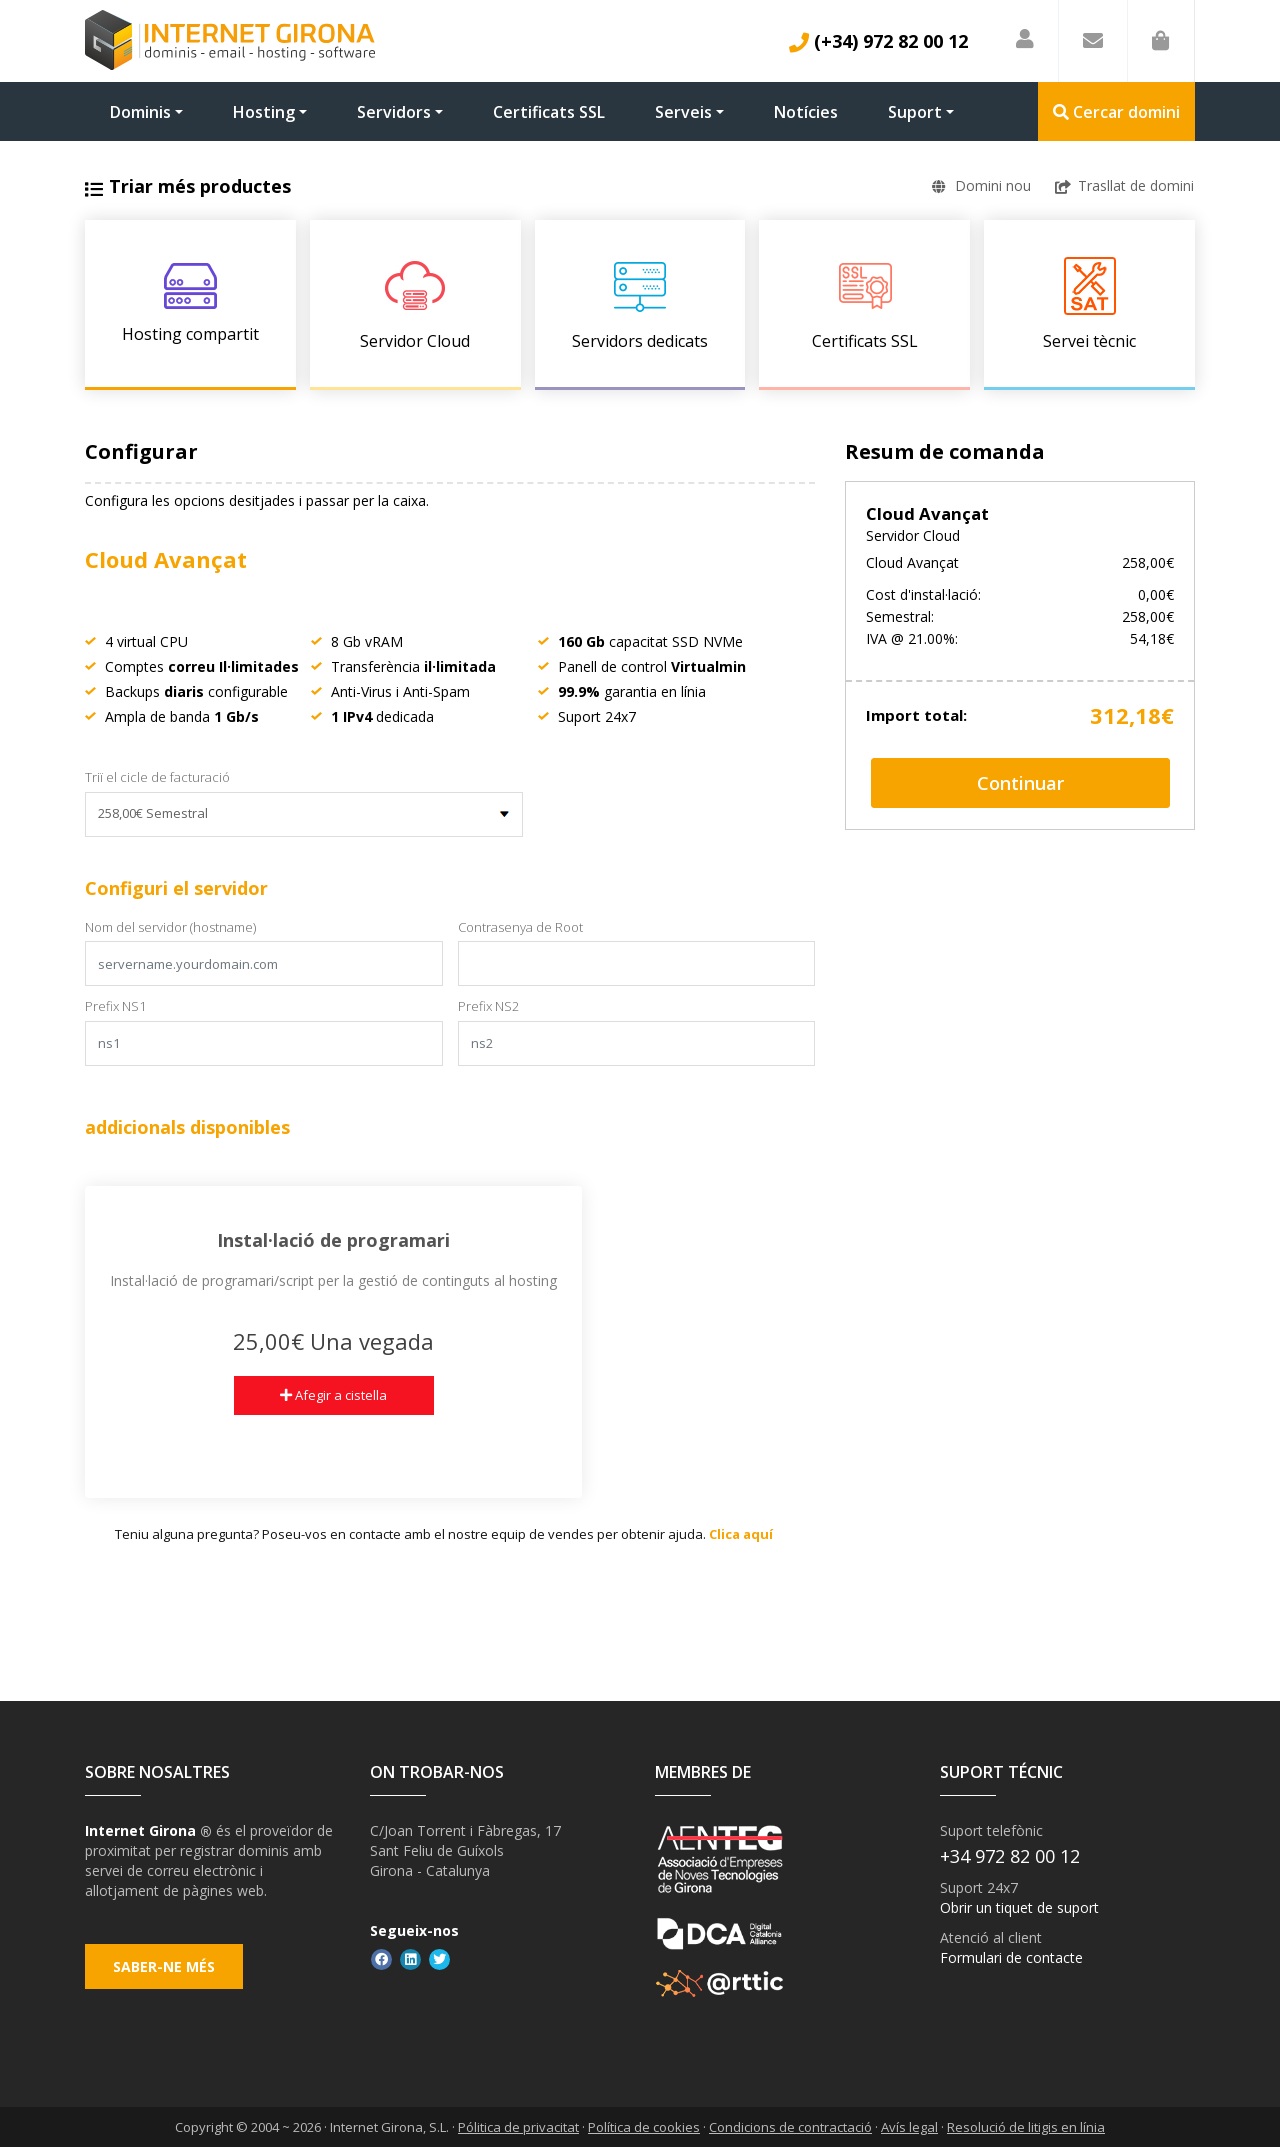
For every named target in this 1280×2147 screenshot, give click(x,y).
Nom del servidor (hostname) (170, 927)
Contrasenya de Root (520, 927)
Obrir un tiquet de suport (1019, 1907)
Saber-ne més (166, 1971)
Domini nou (980, 185)
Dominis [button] (140, 112)
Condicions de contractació (790, 2127)
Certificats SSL (549, 112)
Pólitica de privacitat (518, 2127)
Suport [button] (915, 112)
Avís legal (909, 2127)
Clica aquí (741, 1534)
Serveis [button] (683, 112)
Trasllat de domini (1125, 185)
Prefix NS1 (115, 1006)
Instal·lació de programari (333, 1240)
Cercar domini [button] (1116, 112)
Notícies (806, 112)
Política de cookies (644, 2127)
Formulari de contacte (1011, 1957)
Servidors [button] (394, 112)
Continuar (1020, 783)
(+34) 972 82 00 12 (878, 41)
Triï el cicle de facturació (157, 777)
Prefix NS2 (488, 1006)
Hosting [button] (264, 112)
